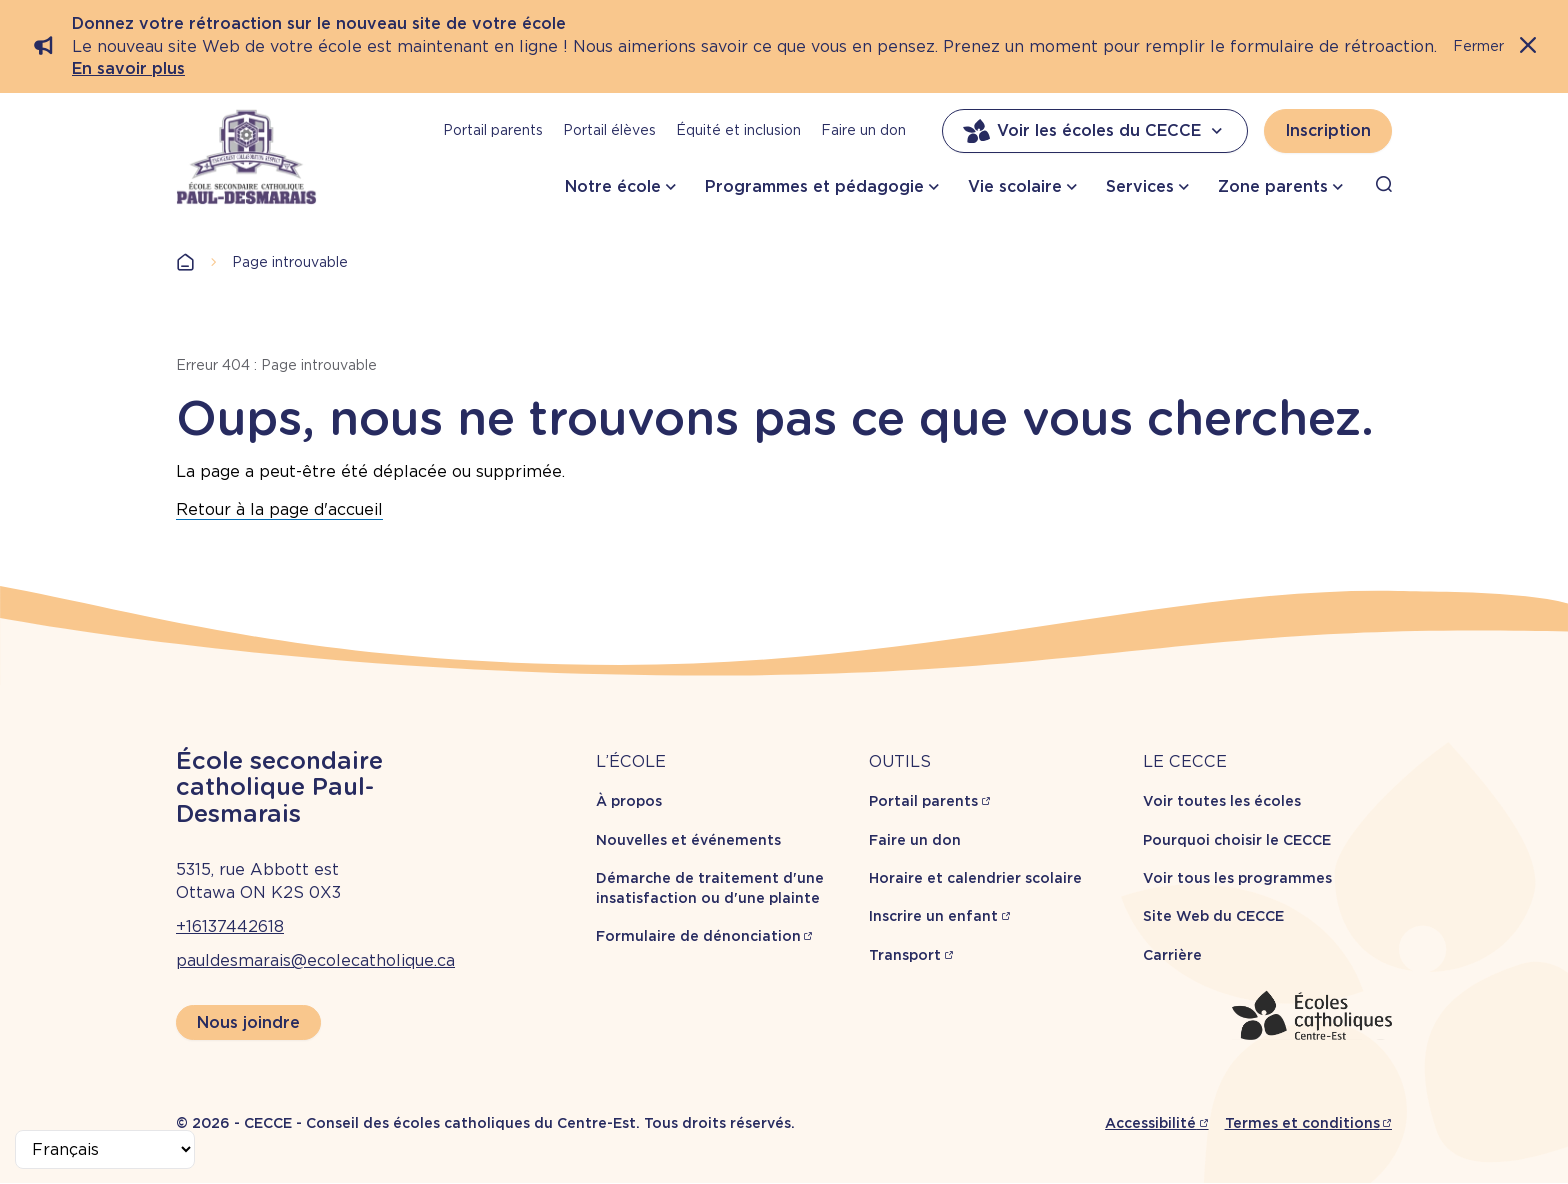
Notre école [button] (613, 186)
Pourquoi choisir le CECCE (1237, 840)
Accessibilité (1150, 1123)
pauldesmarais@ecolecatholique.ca (315, 960)
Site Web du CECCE (1213, 916)
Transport (905, 955)
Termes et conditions (1302, 1123)
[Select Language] (105, 1149)
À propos (629, 801)
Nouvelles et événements (688, 840)
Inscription (1328, 130)
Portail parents (493, 130)
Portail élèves (609, 130)
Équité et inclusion (738, 130)
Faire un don (863, 130)
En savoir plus (128, 68)
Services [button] (1140, 186)
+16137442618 (230, 926)
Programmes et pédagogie (814, 186)
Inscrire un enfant (933, 916)
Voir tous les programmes (1237, 878)
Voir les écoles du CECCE (1095, 131)
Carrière (1172, 955)
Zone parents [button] (1273, 186)
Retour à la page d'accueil (279, 509)
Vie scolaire (1015, 186)
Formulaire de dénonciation (698, 936)
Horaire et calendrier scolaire (975, 878)
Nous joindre (248, 1022)
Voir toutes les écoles (1222, 801)
